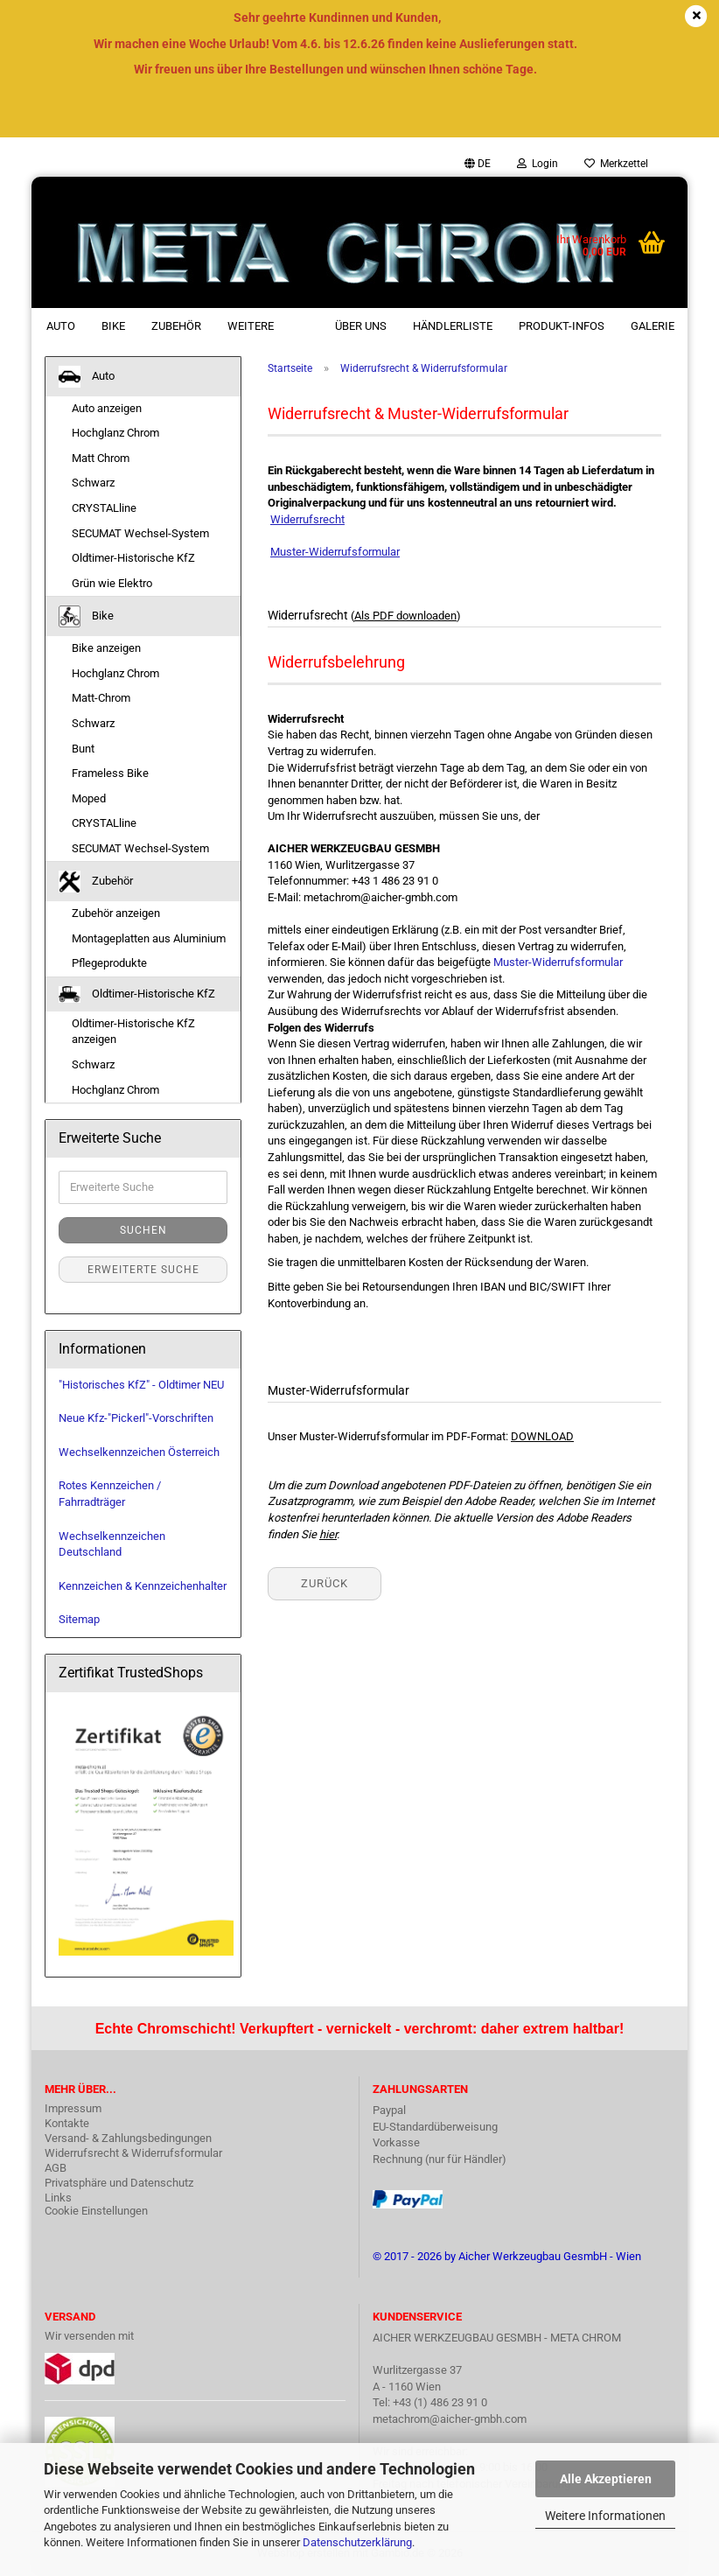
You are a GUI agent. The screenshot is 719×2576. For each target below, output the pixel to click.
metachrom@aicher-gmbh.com (450, 2419)
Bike (113, 325)
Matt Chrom (100, 458)
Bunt (83, 748)
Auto (60, 325)
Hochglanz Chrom (115, 432)
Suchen (143, 1230)
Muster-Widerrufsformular (558, 962)
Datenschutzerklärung (357, 2542)
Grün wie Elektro (112, 583)
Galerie (652, 325)
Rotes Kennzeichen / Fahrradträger (110, 1493)
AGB (55, 2168)
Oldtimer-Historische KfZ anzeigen (133, 1031)
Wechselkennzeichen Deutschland (112, 1544)
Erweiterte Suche (143, 1270)
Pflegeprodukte (109, 963)
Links (58, 2197)
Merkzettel (616, 164)
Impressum (73, 2108)
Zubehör (176, 325)
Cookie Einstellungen (96, 2210)
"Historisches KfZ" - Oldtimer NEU (141, 1384)
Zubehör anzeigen (116, 913)
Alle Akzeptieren (606, 2479)
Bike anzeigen (106, 647)
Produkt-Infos (561, 325)
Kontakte (67, 2123)
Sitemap (79, 1619)
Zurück (324, 1583)
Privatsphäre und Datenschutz (119, 2182)
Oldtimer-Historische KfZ (133, 557)
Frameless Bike (110, 773)
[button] (477, 163)
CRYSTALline (104, 507)
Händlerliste (452, 325)
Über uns (361, 325)
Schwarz (93, 482)
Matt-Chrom (101, 697)
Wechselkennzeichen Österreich (139, 1452)
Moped (89, 798)
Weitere (250, 325)
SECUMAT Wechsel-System (140, 533)
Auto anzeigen (107, 408)
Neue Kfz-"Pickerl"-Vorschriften (136, 1417)
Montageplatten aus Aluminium (149, 938)
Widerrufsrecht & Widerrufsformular (133, 2153)
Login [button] (537, 164)
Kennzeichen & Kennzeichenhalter (143, 1585)
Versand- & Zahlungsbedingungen (128, 2138)
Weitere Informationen (605, 2516)
